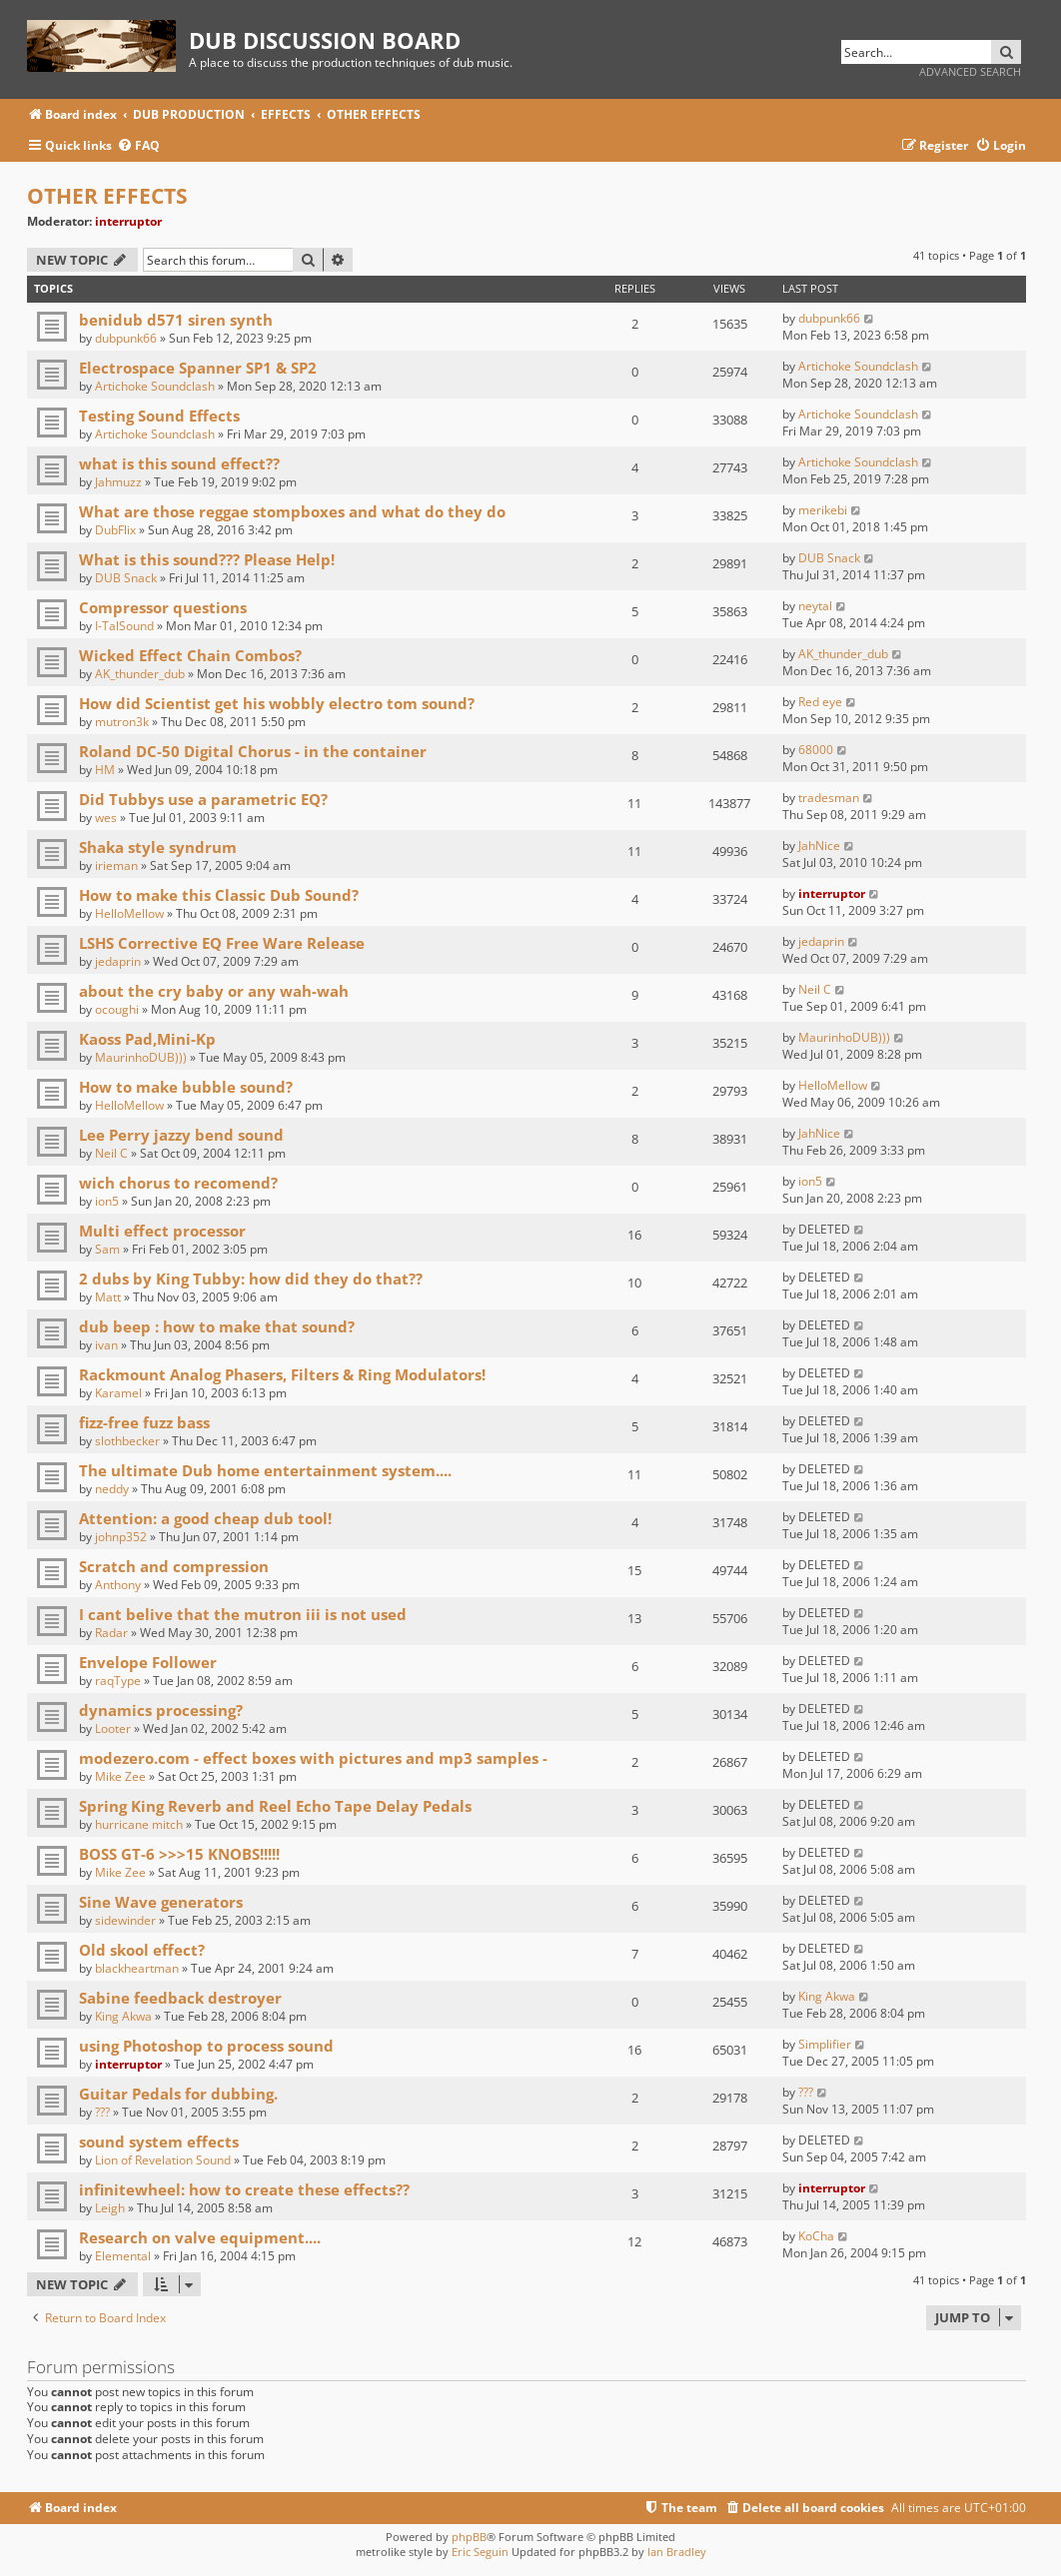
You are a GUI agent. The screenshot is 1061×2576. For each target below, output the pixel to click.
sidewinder (125, 1920)
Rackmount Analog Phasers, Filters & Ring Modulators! (282, 1374)
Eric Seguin (480, 2551)
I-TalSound (124, 625)
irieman (116, 865)
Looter (113, 1728)
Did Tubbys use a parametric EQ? (203, 799)
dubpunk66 (126, 338)
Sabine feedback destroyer (180, 1998)
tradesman (828, 797)
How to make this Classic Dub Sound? (219, 895)
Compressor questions (163, 607)
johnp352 (121, 1536)
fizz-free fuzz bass (144, 1422)
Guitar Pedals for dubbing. (178, 2094)
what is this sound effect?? (179, 463)
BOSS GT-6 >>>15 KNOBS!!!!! (179, 1854)
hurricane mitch (139, 1824)
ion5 (107, 1201)
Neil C (814, 989)
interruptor (128, 221)
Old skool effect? (142, 1950)
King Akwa (123, 2016)
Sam (107, 1249)
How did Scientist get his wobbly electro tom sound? (277, 703)
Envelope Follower (148, 1662)
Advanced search (970, 71)
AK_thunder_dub (140, 673)
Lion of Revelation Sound (164, 2159)
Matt (108, 1296)
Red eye (820, 701)
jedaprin (118, 961)
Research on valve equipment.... (200, 2237)
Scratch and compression (174, 1566)
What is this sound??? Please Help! (207, 559)
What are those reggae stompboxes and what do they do (292, 511)
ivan (106, 1344)
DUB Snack (126, 577)
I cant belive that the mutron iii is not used (243, 1614)
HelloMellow (129, 913)
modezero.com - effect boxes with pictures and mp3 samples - (313, 1758)
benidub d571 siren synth (176, 320)
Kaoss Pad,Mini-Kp (147, 1039)
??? (102, 2112)
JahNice (819, 845)
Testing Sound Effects (159, 416)
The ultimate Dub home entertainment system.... (265, 1470)
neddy (112, 1488)
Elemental (123, 2255)
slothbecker (127, 1440)
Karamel (118, 1392)
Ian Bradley (676, 2551)
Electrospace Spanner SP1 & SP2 (198, 368)
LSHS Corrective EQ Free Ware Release (222, 943)
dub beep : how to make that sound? (217, 1326)
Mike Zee (120, 1776)
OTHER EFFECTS (107, 196)
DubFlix (115, 529)
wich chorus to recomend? (178, 1183)
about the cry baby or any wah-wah (214, 991)
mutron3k (122, 721)
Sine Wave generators (161, 1902)
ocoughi (117, 1009)
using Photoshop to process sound (206, 2046)
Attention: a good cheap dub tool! (205, 1518)
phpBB (469, 2536)
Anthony (118, 1584)
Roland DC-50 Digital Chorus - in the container (253, 751)
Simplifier (824, 2044)
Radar (111, 1632)
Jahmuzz (118, 481)
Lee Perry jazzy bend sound (181, 1135)
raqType (118, 1680)
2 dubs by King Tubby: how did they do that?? (251, 1278)
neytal (815, 605)
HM (105, 769)
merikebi (822, 509)
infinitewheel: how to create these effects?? (244, 2189)
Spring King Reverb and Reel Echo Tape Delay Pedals (275, 1806)
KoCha (816, 2235)
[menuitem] (138, 146)
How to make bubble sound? (186, 1087)
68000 (815, 749)
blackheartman (137, 1968)
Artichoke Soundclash (155, 386)
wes (106, 817)
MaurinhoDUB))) (141, 1057)
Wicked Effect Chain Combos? (190, 655)
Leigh (110, 2207)
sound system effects (159, 2141)
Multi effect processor (162, 1231)
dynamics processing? (161, 1710)
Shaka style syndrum (158, 847)
